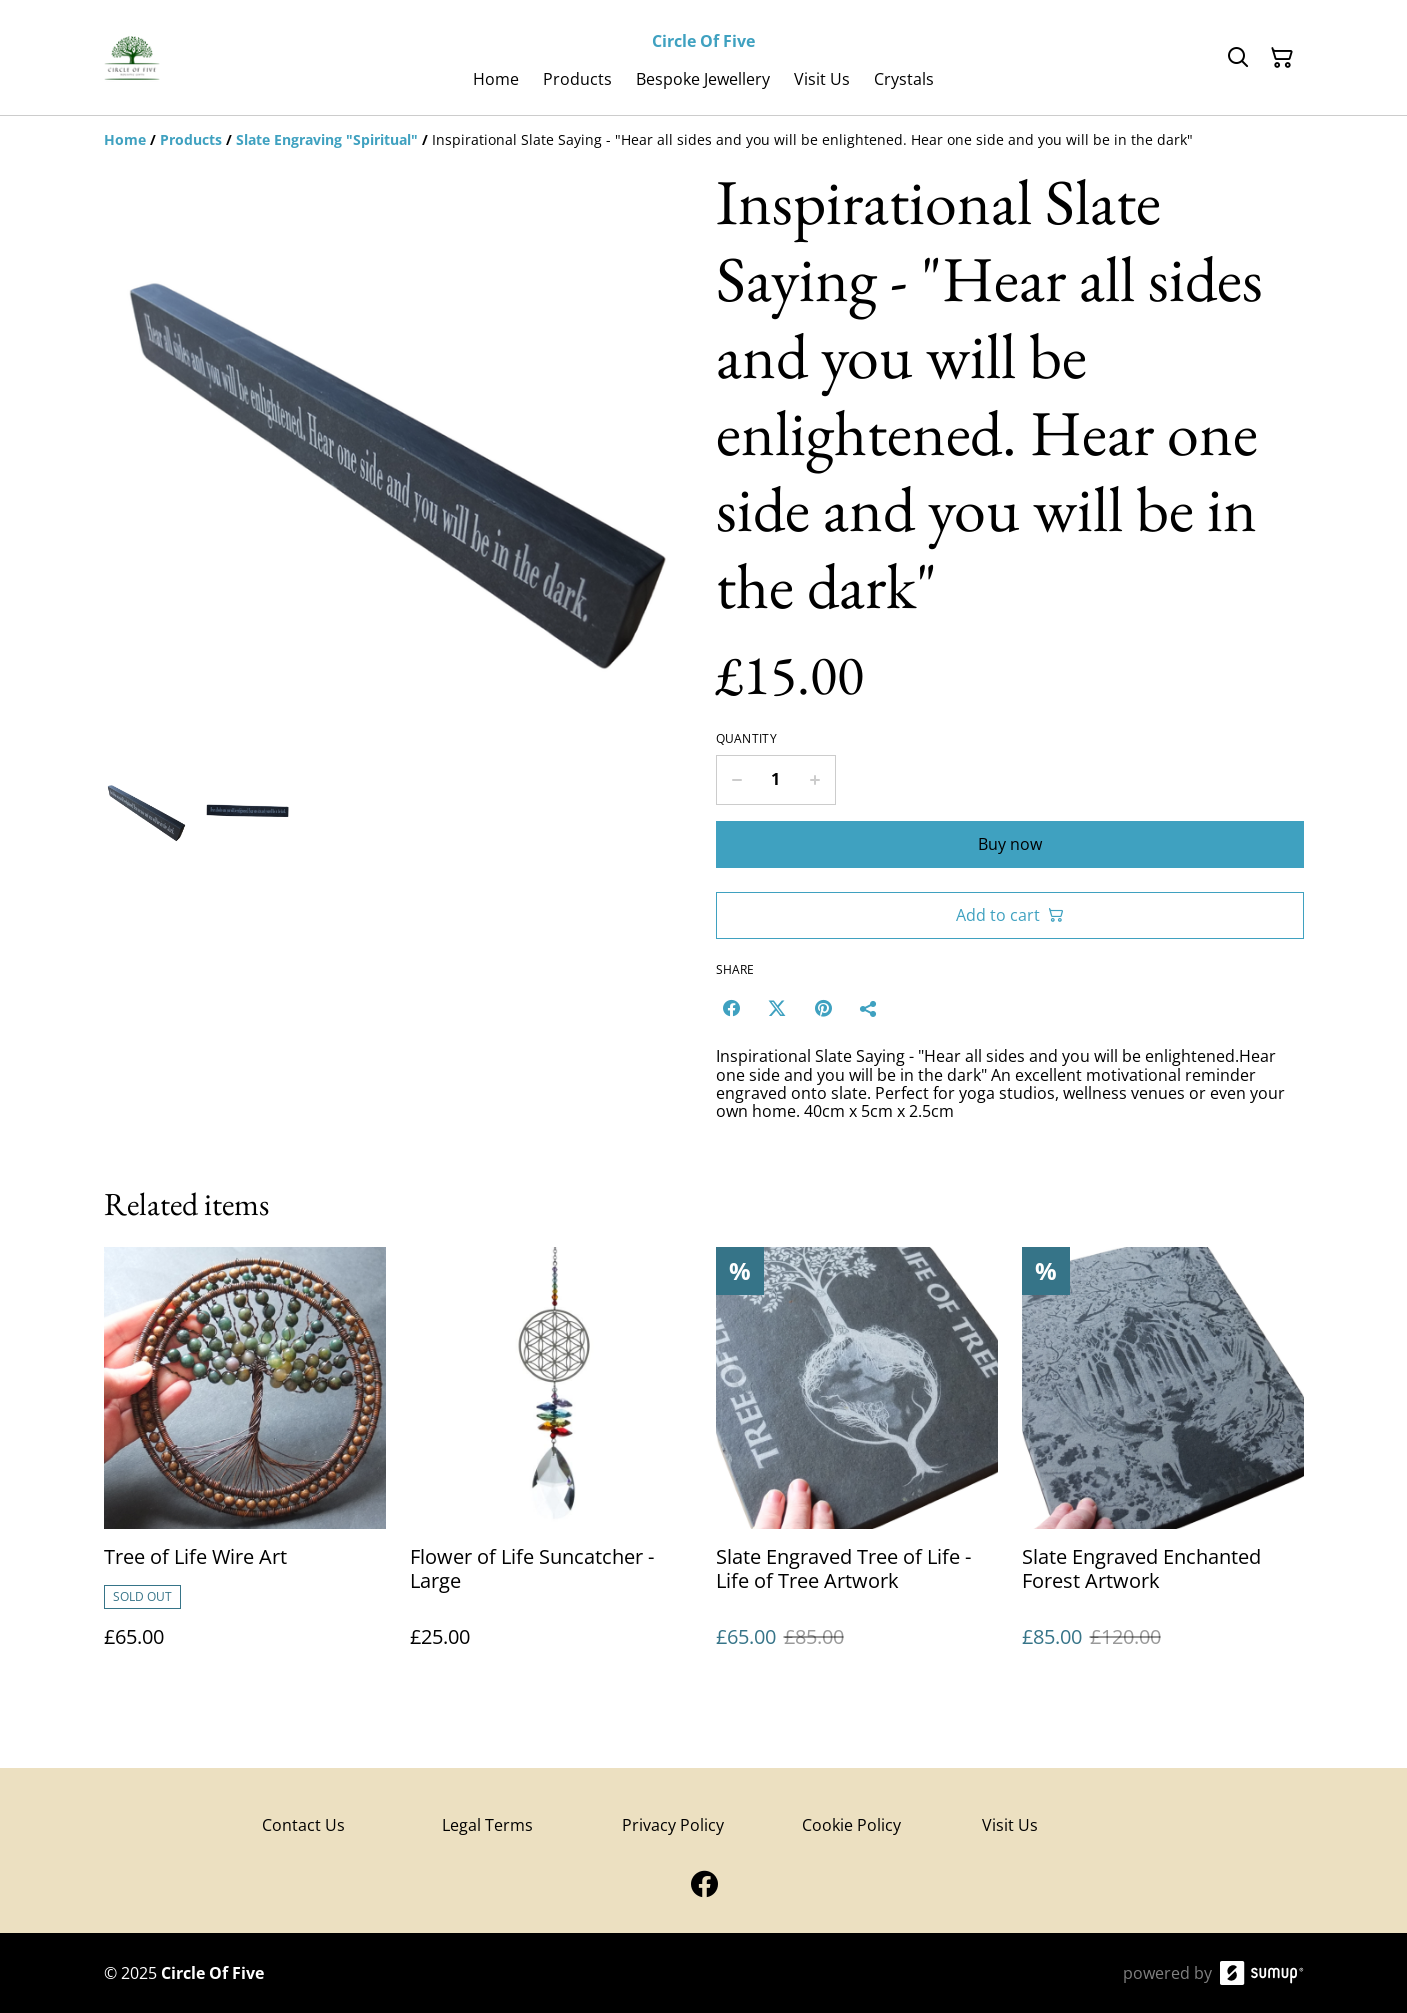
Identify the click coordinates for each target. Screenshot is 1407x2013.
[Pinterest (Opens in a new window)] (823, 1008)
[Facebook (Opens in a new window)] (731, 1008)
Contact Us (303, 1825)
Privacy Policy (673, 1825)
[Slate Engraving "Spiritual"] (327, 139)
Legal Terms (487, 1825)
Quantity (746, 739)
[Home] (125, 139)
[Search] (1238, 58)
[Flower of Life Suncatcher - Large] (551, 1467)
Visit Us (1010, 1825)
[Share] (869, 1008)
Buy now (1010, 844)
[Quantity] (776, 780)
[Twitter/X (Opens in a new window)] (777, 1008)
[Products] (191, 139)
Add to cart (1010, 915)
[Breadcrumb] (704, 140)
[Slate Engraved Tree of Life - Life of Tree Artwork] (857, 1467)
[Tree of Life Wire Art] (245, 1467)
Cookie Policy (851, 1825)
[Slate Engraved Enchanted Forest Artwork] (1163, 1467)
